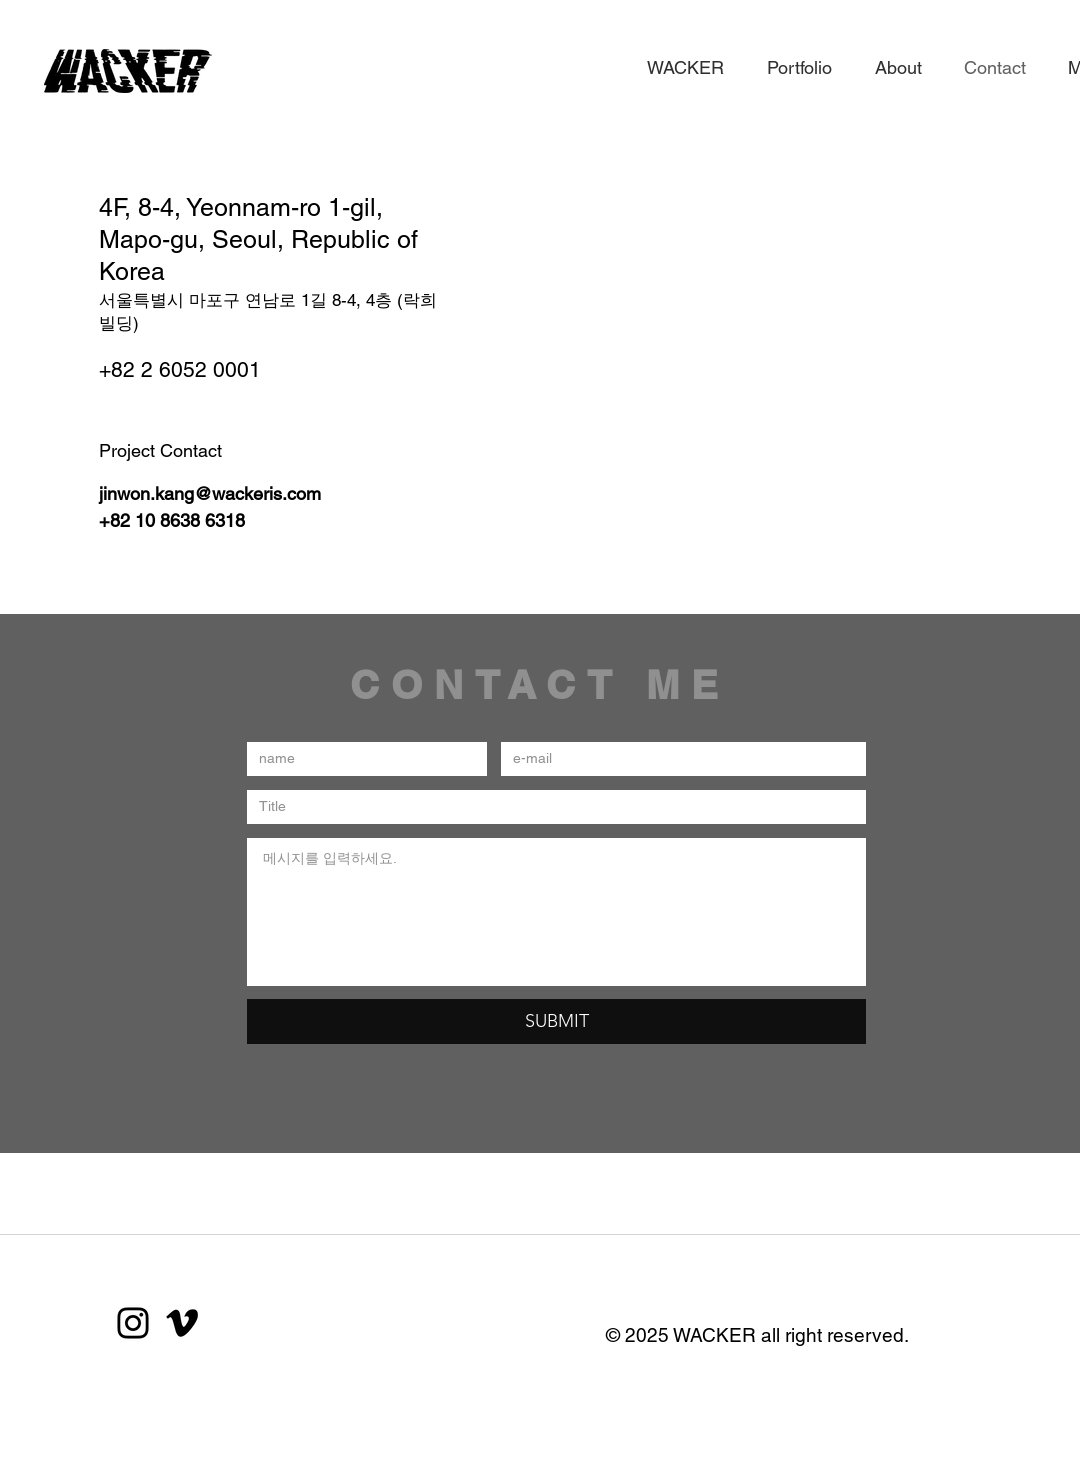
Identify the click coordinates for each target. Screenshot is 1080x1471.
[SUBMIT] (556, 1021)
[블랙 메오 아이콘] (182, 1323)
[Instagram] (133, 1323)
